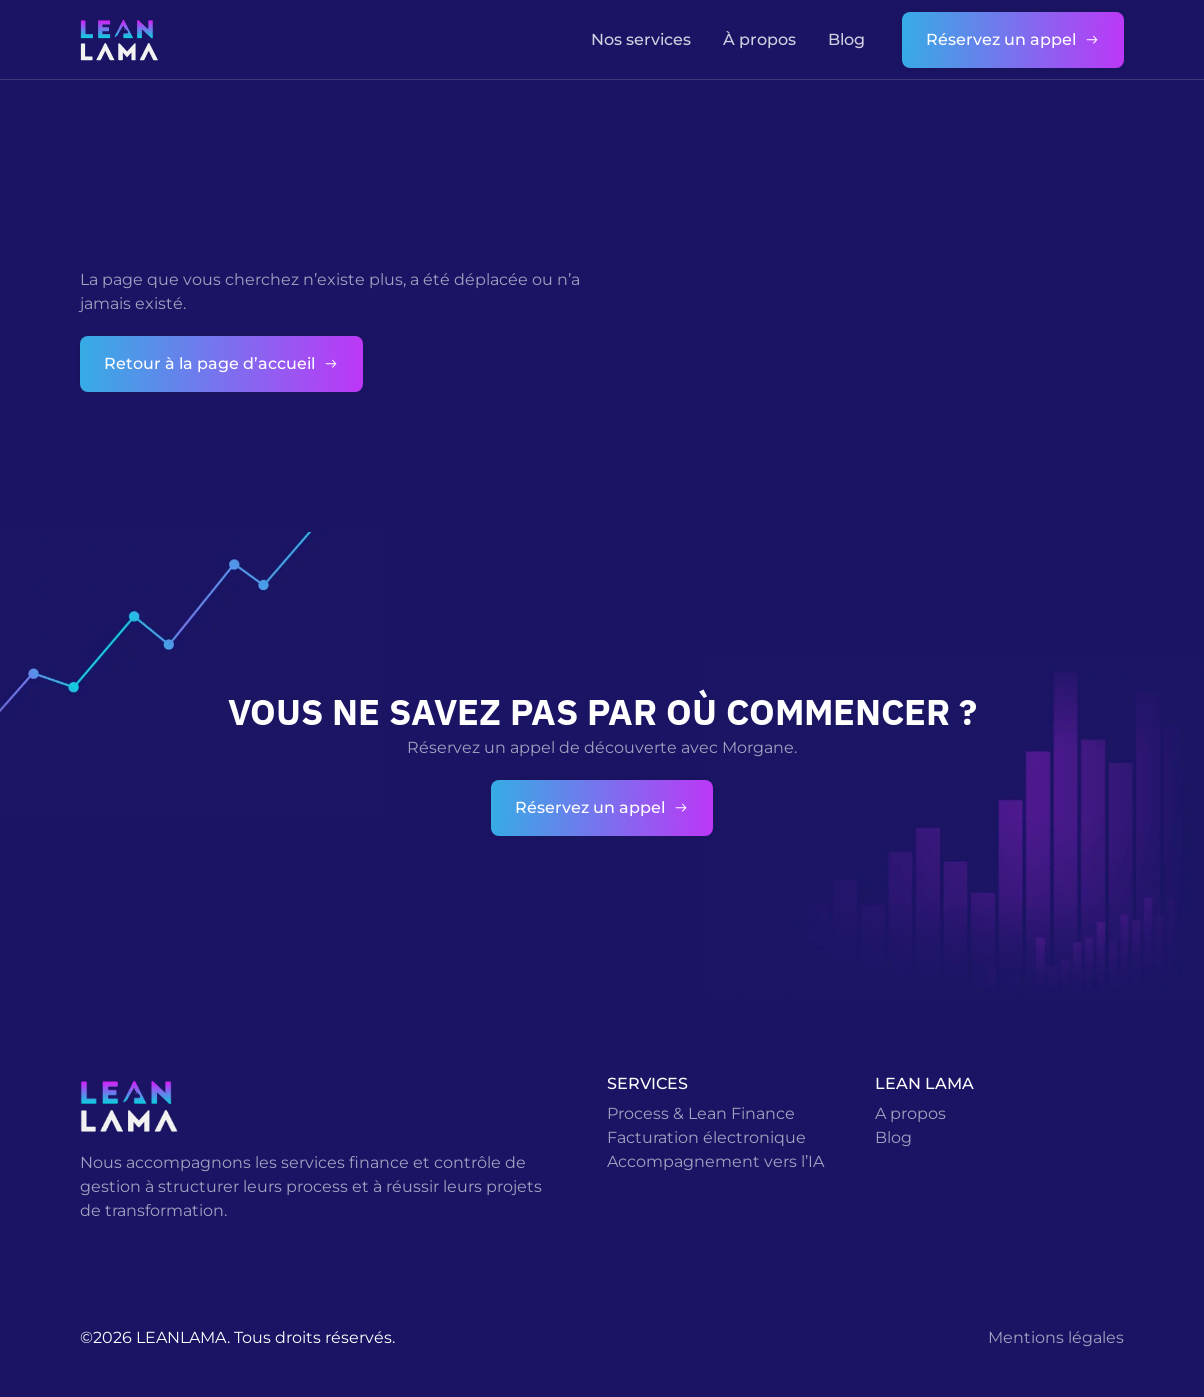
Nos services (641, 39)
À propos (759, 39)
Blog (846, 39)
